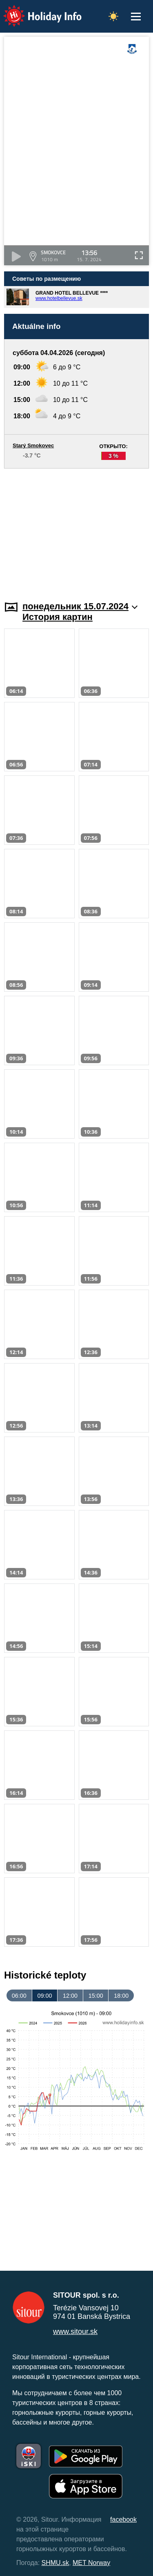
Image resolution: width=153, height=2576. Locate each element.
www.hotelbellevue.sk (58, 298)
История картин (57, 617)
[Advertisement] (76, 530)
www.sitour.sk (75, 2331)
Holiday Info (34, 10)
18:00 (121, 1995)
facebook (123, 2519)
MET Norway (91, 2562)
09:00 (44, 1995)
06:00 (19, 1995)
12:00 (70, 1995)
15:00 (96, 1995)
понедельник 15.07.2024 (79, 606)
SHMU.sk (55, 2562)
